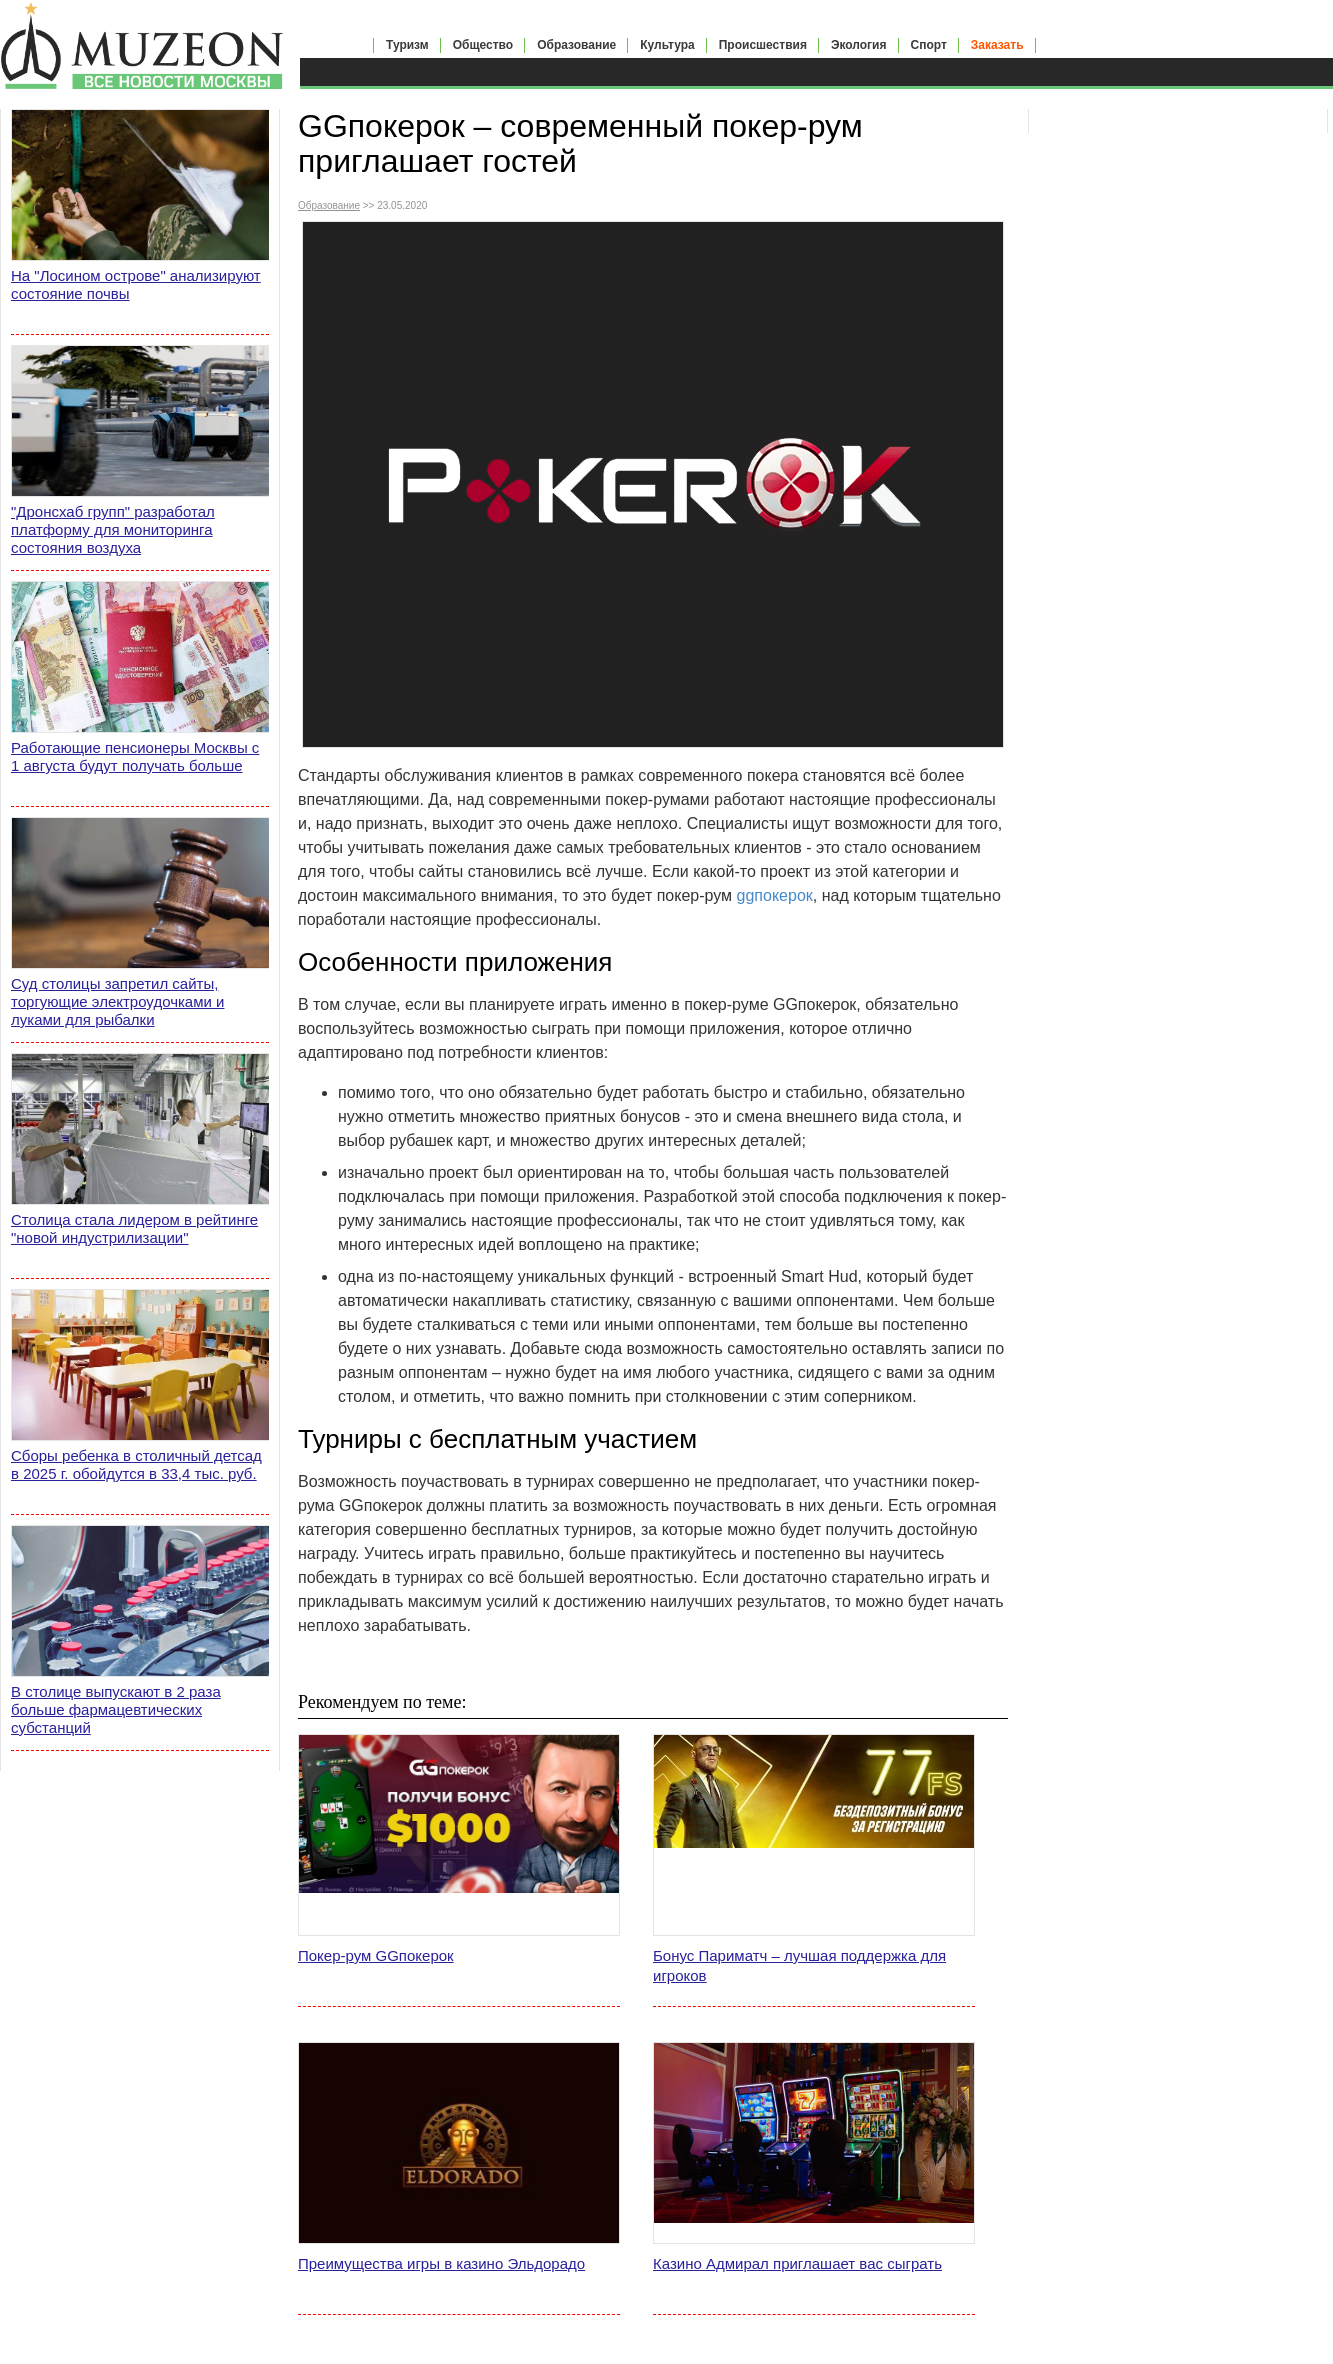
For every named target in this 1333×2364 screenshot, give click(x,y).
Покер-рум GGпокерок (376, 1955)
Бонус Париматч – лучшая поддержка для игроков (799, 1965)
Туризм (407, 45)
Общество (483, 45)
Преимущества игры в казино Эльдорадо (441, 2263)
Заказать (997, 45)
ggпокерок (775, 895)
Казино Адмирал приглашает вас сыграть (797, 2263)
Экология (859, 45)
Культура (667, 45)
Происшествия (763, 45)
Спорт (929, 45)
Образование (576, 45)
